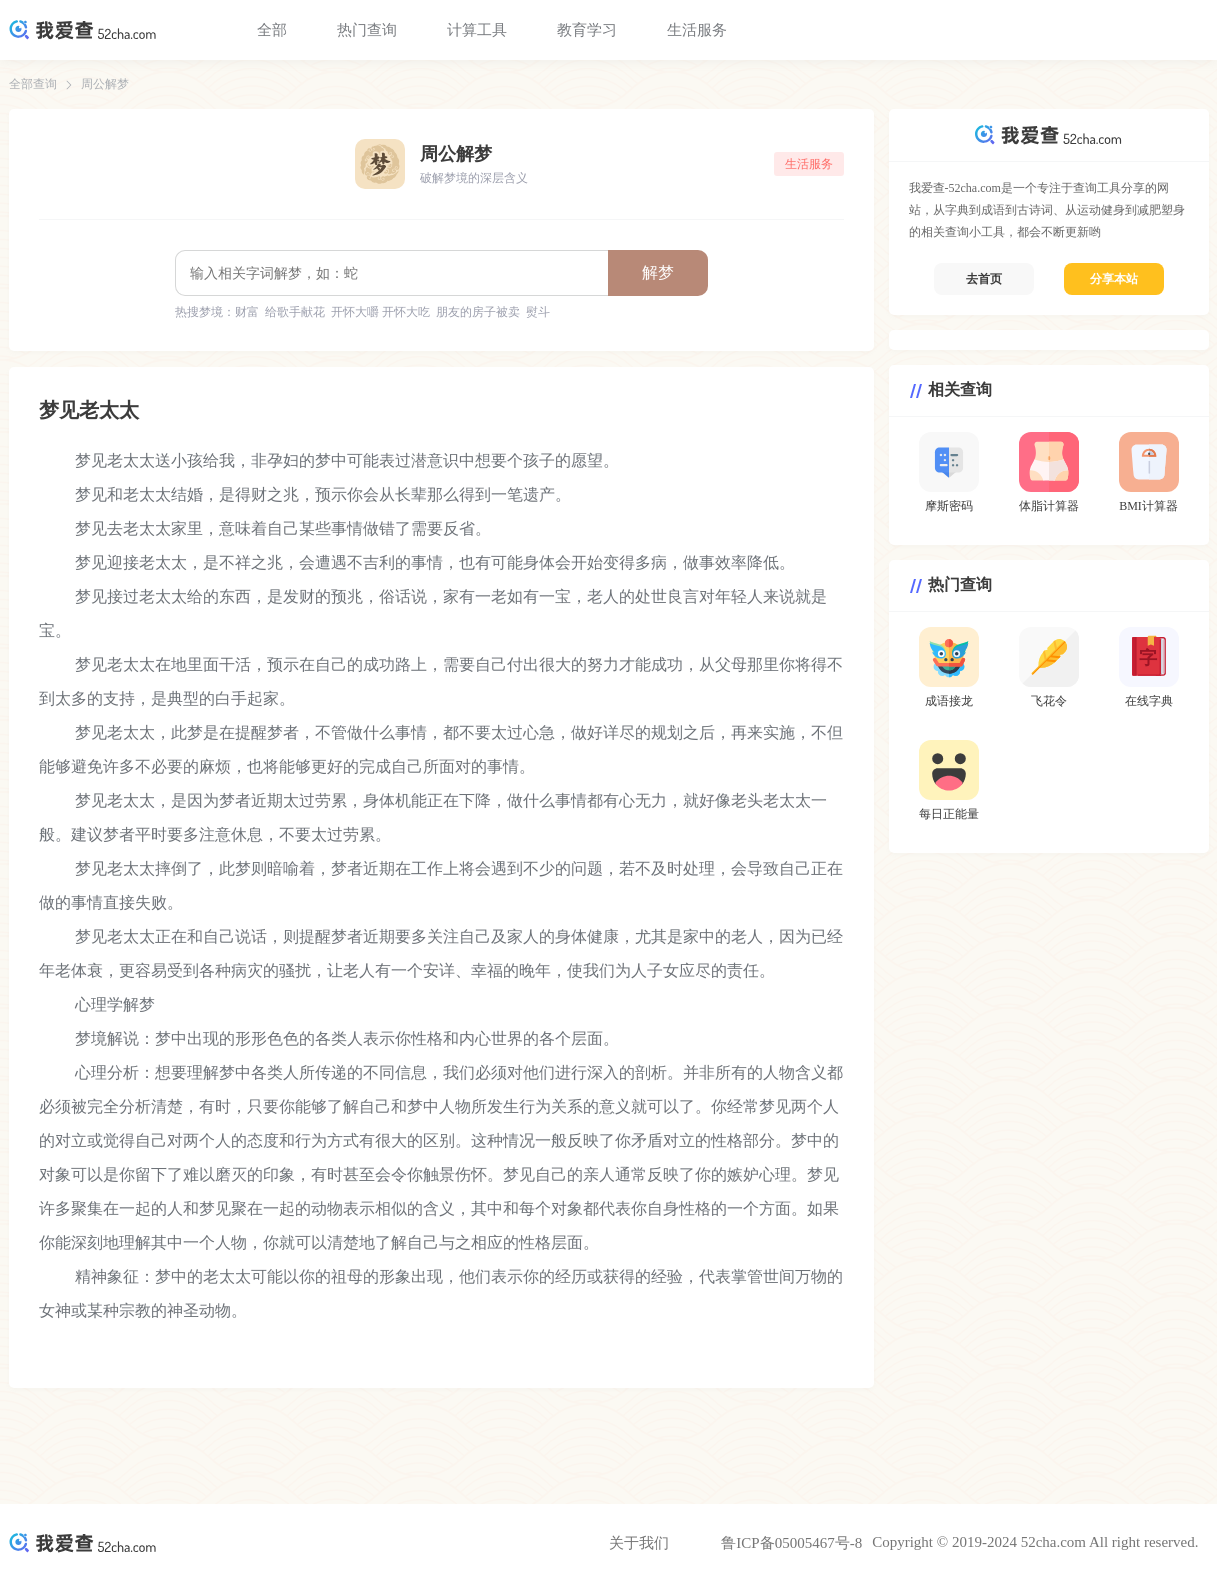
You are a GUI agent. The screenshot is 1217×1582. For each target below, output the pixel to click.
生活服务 (697, 30)
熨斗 (538, 312)
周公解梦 (105, 84)
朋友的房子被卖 (478, 312)
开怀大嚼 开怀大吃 (380, 312)
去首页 (984, 279)
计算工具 (477, 30)
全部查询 (33, 84)
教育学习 (587, 30)
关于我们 (639, 1543)
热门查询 (367, 30)
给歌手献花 (295, 312)
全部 (272, 30)
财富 (247, 312)
